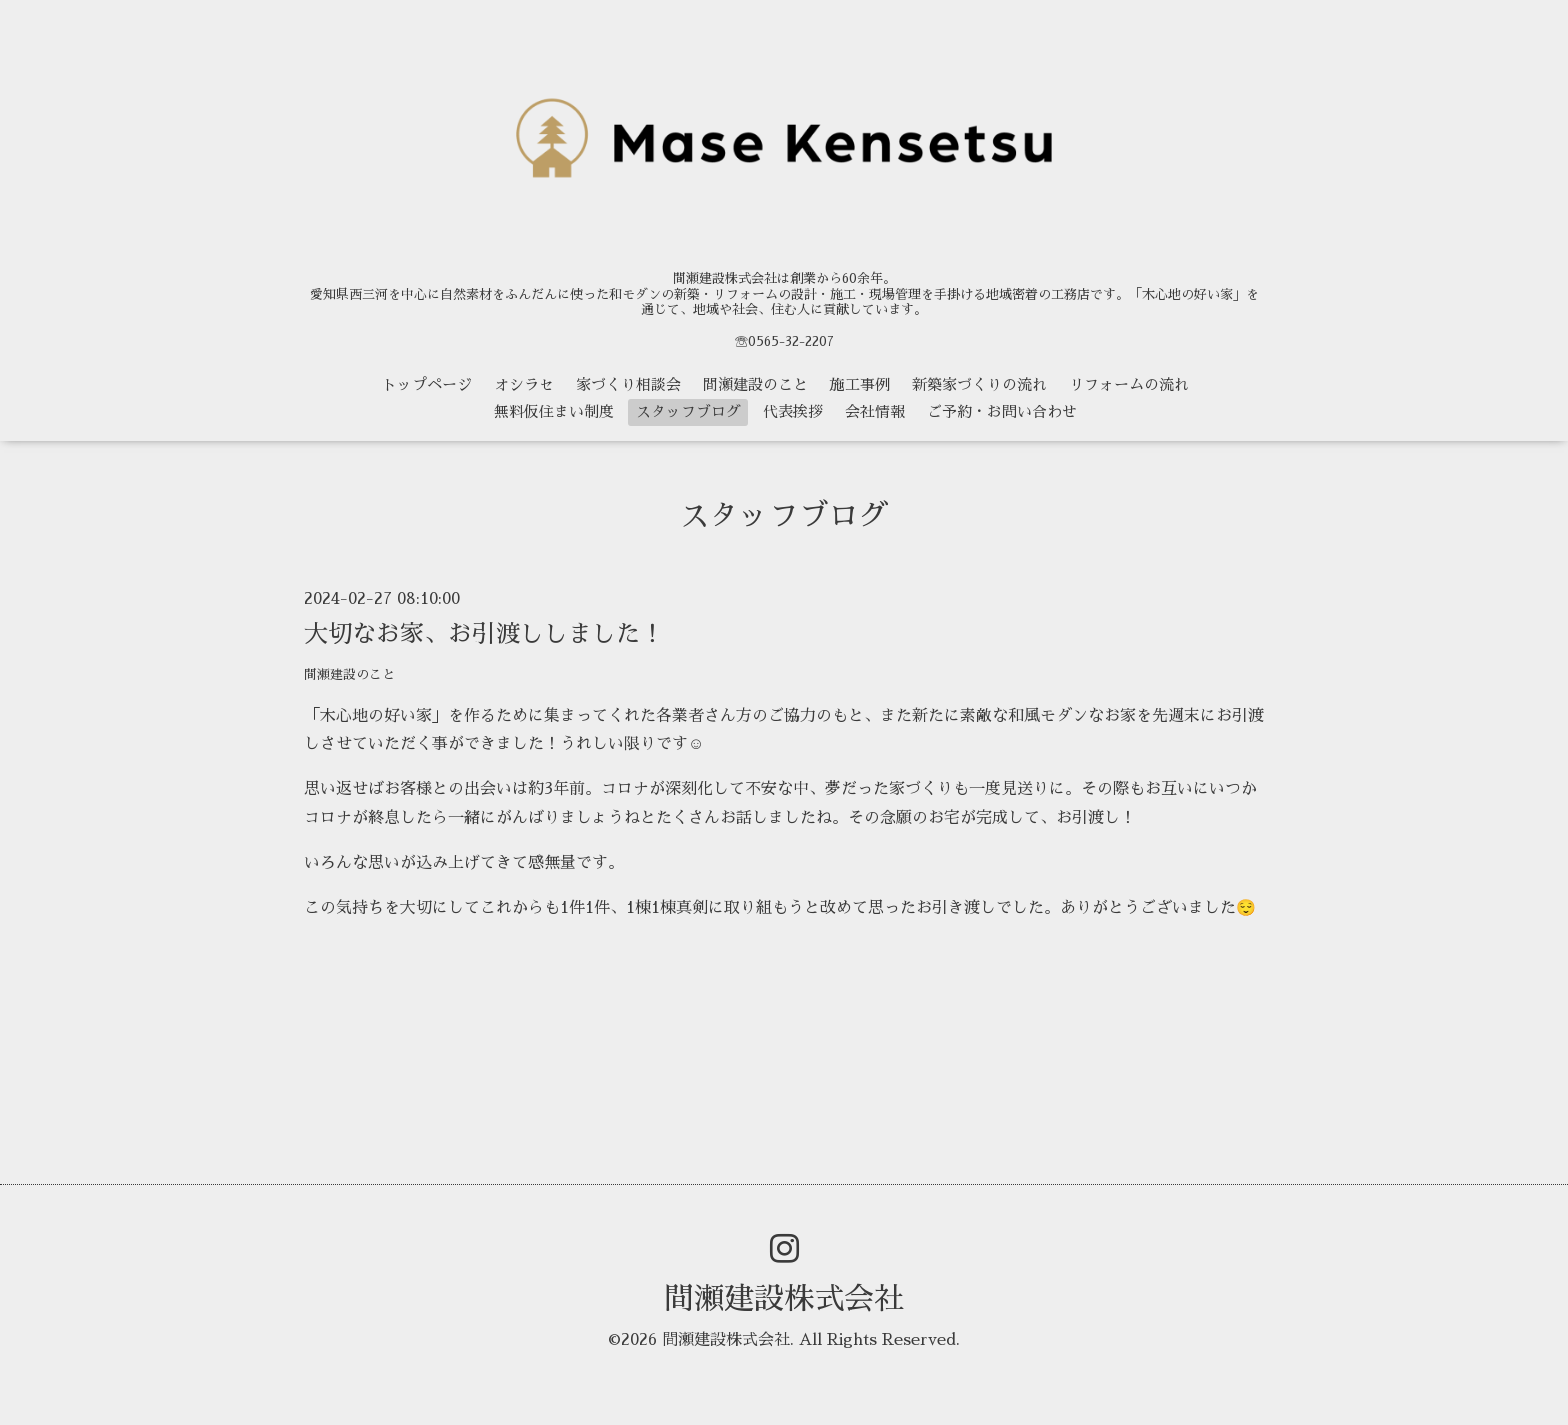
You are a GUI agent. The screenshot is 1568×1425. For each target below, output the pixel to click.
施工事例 (860, 384)
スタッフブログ (688, 411)
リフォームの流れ (1129, 384)
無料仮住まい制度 (554, 411)
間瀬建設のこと (755, 384)
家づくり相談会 (628, 384)
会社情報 (875, 411)
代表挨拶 (793, 411)
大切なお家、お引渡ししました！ (484, 634)
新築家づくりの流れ (979, 384)
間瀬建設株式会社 (784, 1299)
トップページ (427, 384)
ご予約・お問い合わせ (1002, 411)
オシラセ (524, 384)
